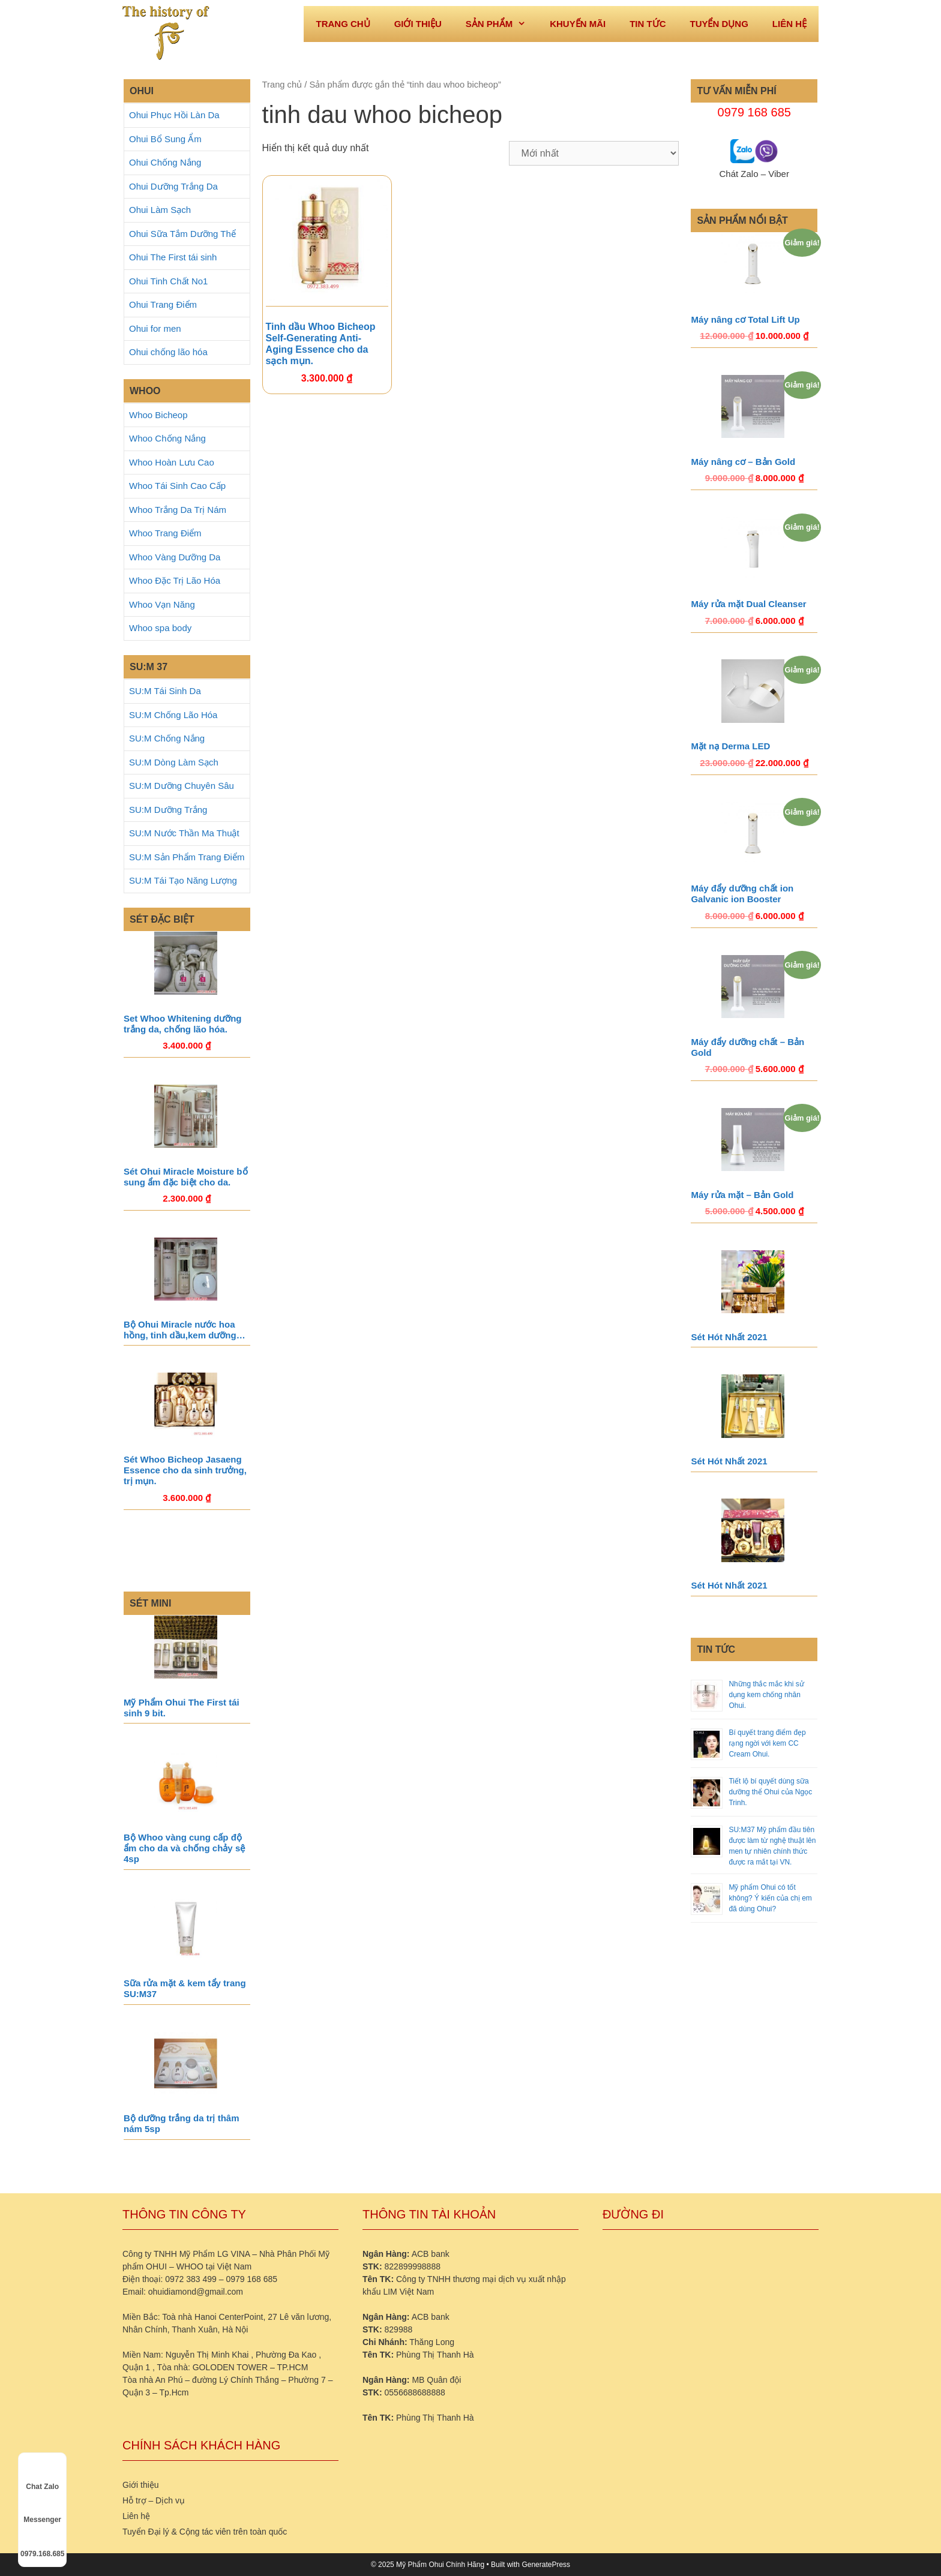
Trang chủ (282, 84)
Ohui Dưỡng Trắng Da (173, 186)
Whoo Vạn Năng (162, 604)
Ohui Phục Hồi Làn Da (174, 115)
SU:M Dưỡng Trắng (168, 809)
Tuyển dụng (719, 24)
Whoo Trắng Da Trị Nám (177, 510)
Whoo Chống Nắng (167, 438)
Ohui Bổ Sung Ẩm (165, 139)
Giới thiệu (418, 24)
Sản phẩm (502, 24)
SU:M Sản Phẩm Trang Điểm (186, 857)
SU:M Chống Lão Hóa (173, 715)
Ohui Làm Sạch (160, 210)
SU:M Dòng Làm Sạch (173, 762)
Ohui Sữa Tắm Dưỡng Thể (182, 234)
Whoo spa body (160, 628)
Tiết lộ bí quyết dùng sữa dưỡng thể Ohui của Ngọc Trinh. (770, 1792)
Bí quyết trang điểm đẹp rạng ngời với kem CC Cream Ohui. (767, 1743)
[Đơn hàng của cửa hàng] (594, 153)
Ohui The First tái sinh (173, 257)
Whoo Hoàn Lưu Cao (171, 462)
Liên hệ (789, 24)
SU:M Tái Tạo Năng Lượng (183, 880)
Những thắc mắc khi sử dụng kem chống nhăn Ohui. (766, 1695)
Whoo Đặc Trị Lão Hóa (174, 580)
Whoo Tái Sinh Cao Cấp (177, 486)
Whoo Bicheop (158, 415)
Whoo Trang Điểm (165, 533)
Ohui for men (155, 328)
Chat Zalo (42, 2476)
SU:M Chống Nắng (167, 738)
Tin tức (648, 24)
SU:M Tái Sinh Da (165, 691)
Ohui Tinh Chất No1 (168, 281)
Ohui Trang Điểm (163, 304)
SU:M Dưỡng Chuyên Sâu (181, 785)
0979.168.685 (42, 2543)
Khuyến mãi (578, 24)
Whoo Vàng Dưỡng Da (174, 557)
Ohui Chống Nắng (165, 162)
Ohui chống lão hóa (168, 352)
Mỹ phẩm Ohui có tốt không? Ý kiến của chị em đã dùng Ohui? (770, 1898)
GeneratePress (546, 2564)
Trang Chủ (343, 24)
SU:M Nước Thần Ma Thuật (184, 833)
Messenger (42, 2509)
